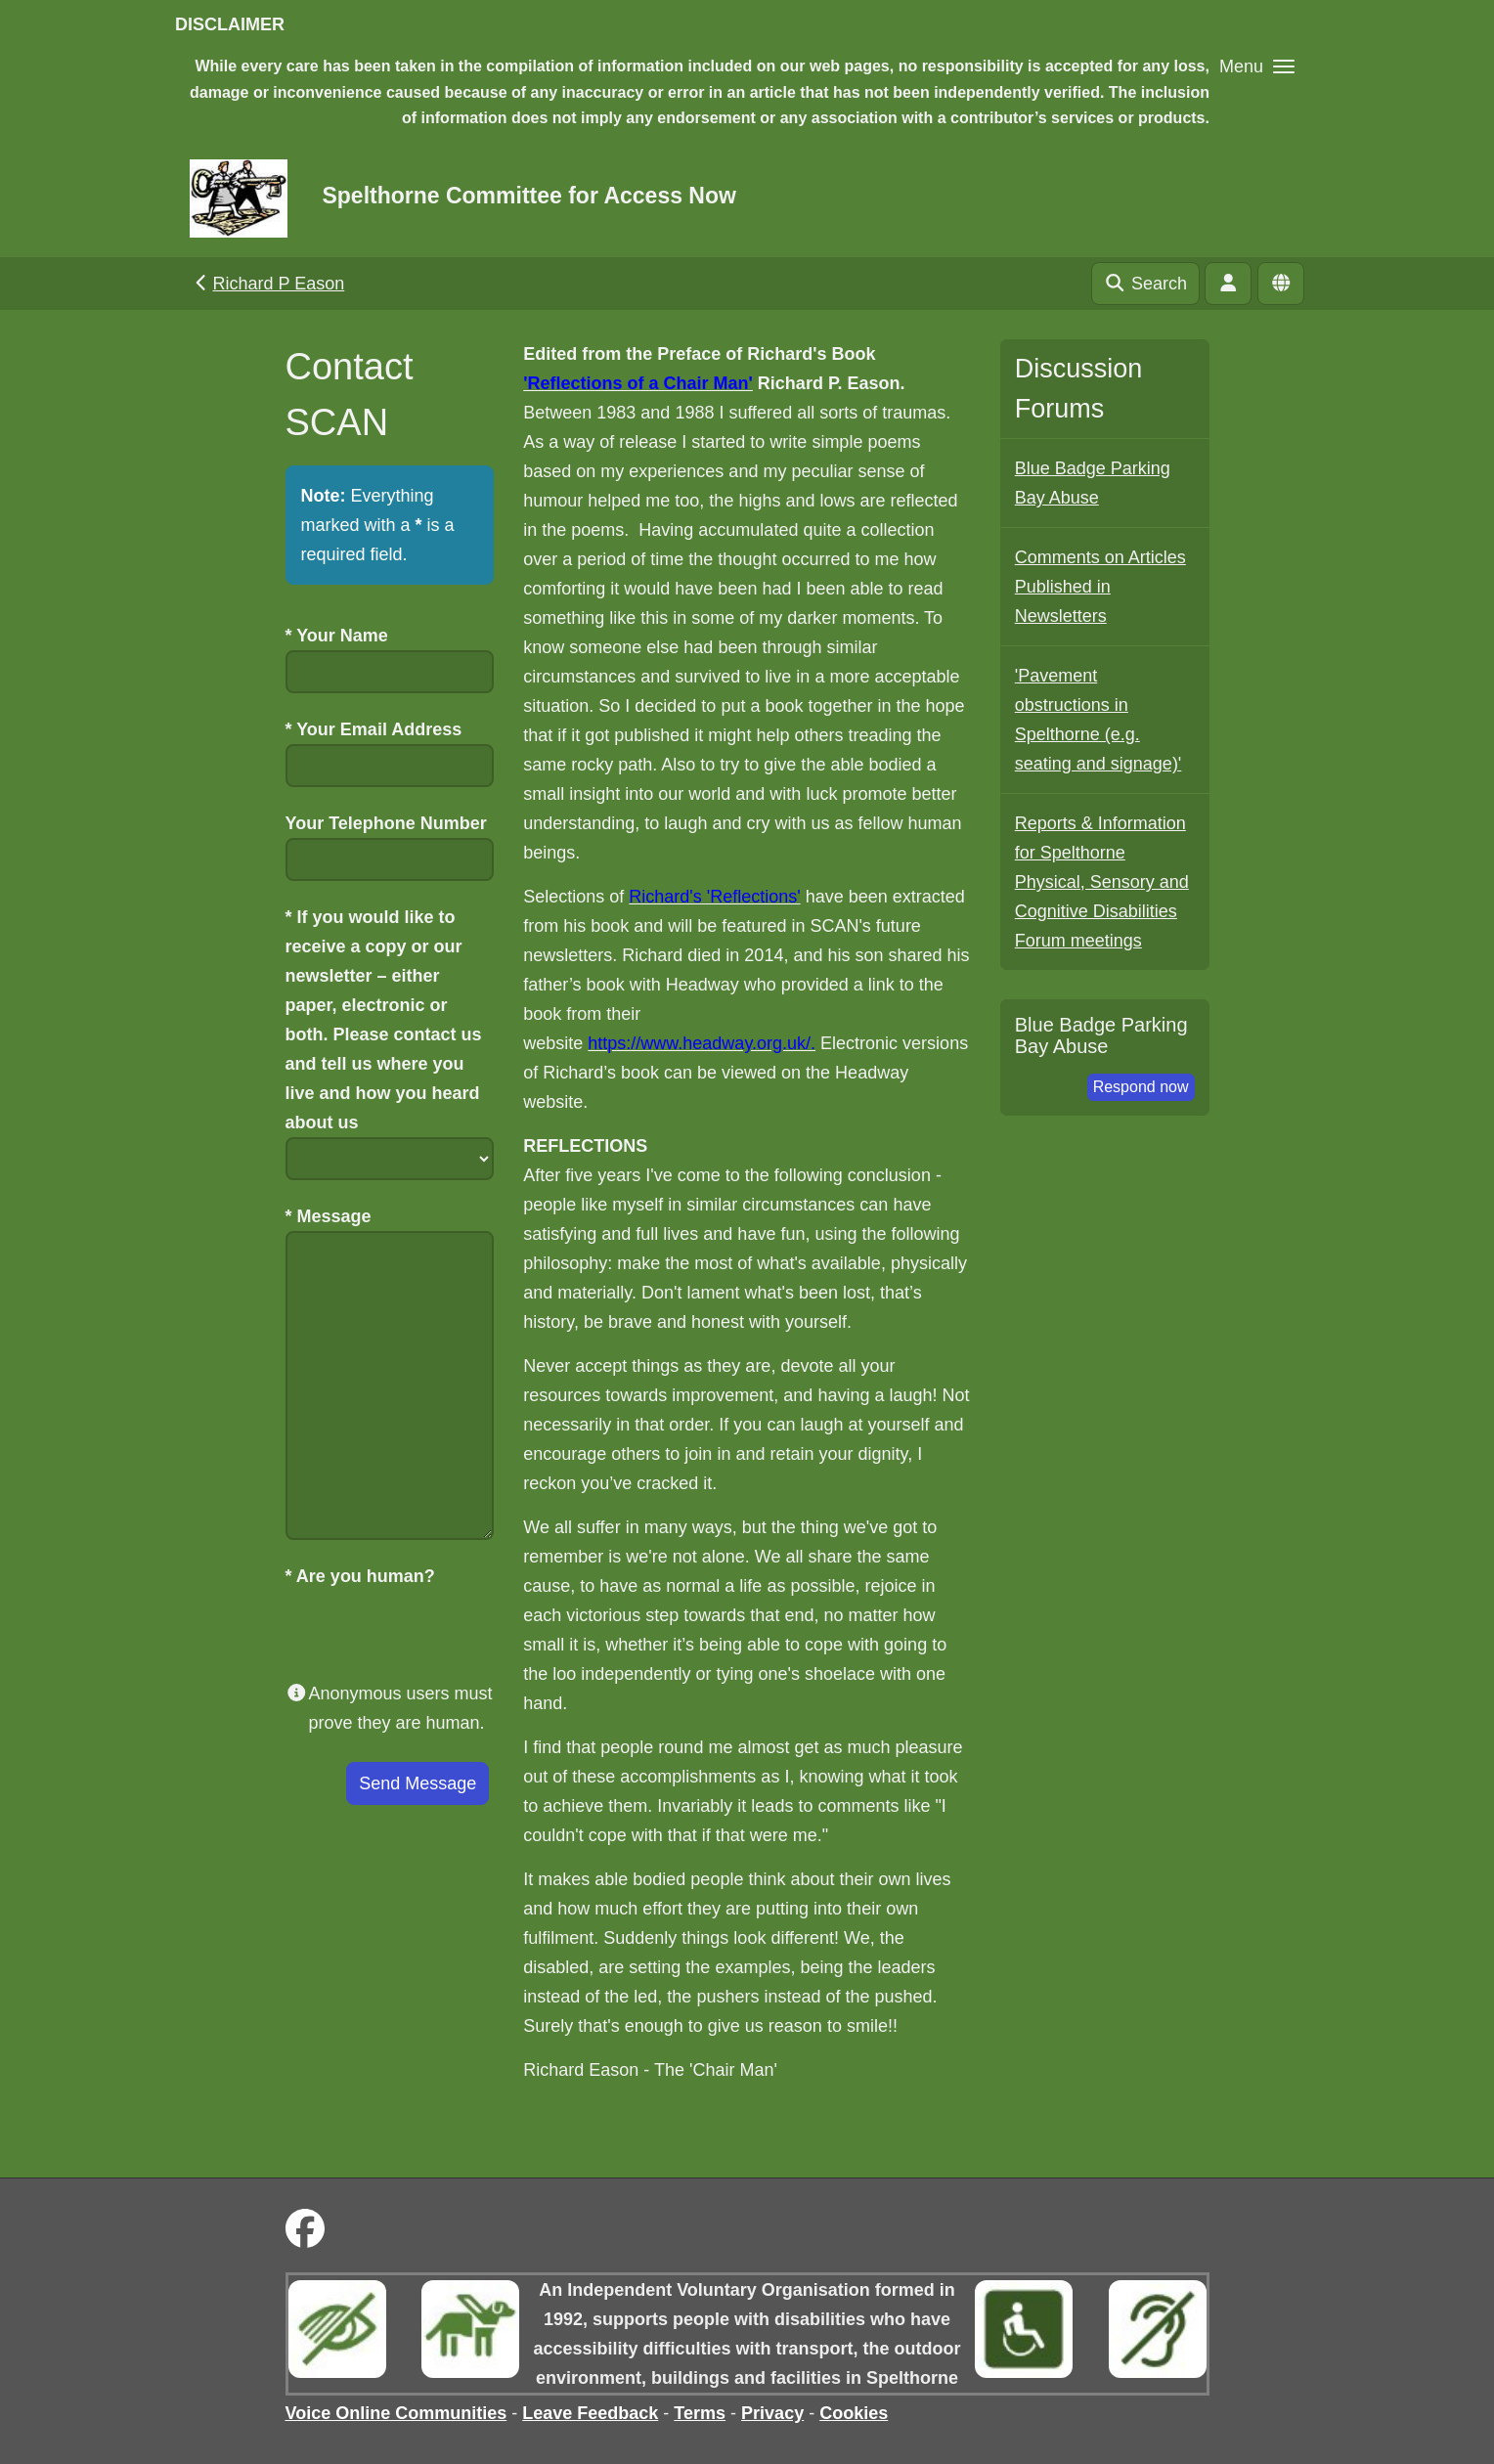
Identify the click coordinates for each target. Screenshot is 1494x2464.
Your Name (337, 635)
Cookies (853, 2413)
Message (329, 1216)
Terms (699, 2413)
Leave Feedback (590, 2413)
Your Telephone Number (386, 823)
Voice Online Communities (396, 2413)
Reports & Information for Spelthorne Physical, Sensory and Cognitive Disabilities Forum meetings (1102, 882)
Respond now (1141, 1086)
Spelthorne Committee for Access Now (528, 195)
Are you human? (360, 1576)
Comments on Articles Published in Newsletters (1100, 587)
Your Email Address (374, 729)
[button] (1256, 66)
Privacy (772, 2413)
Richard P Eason (267, 283)
